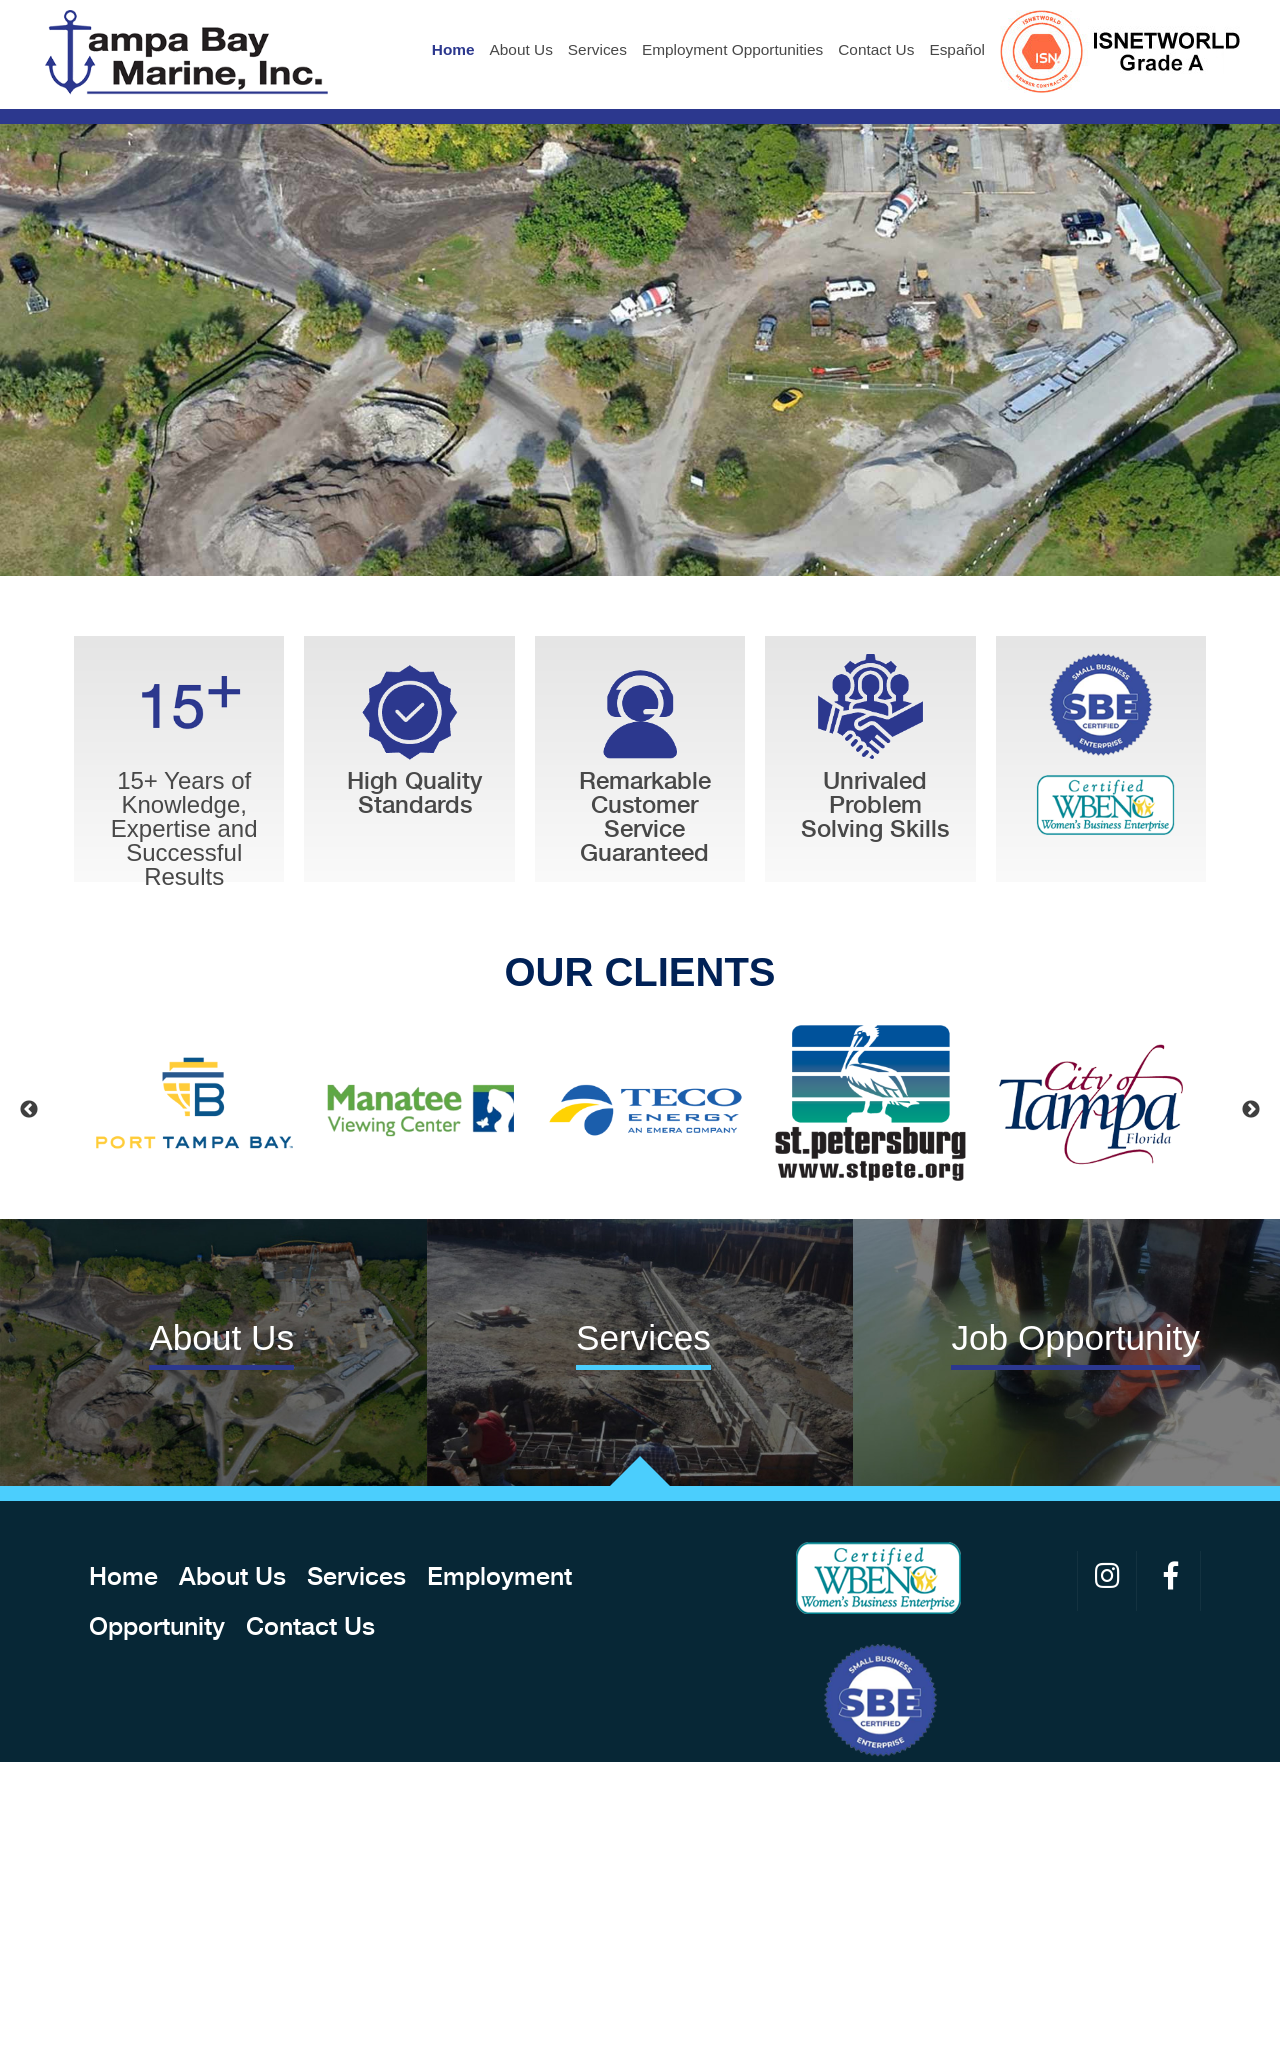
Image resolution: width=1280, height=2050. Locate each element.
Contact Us (876, 49)
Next (1251, 1110)
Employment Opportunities (732, 49)
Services (597, 49)
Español (957, 49)
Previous (29, 1110)
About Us (521, 49)
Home (453, 49)
